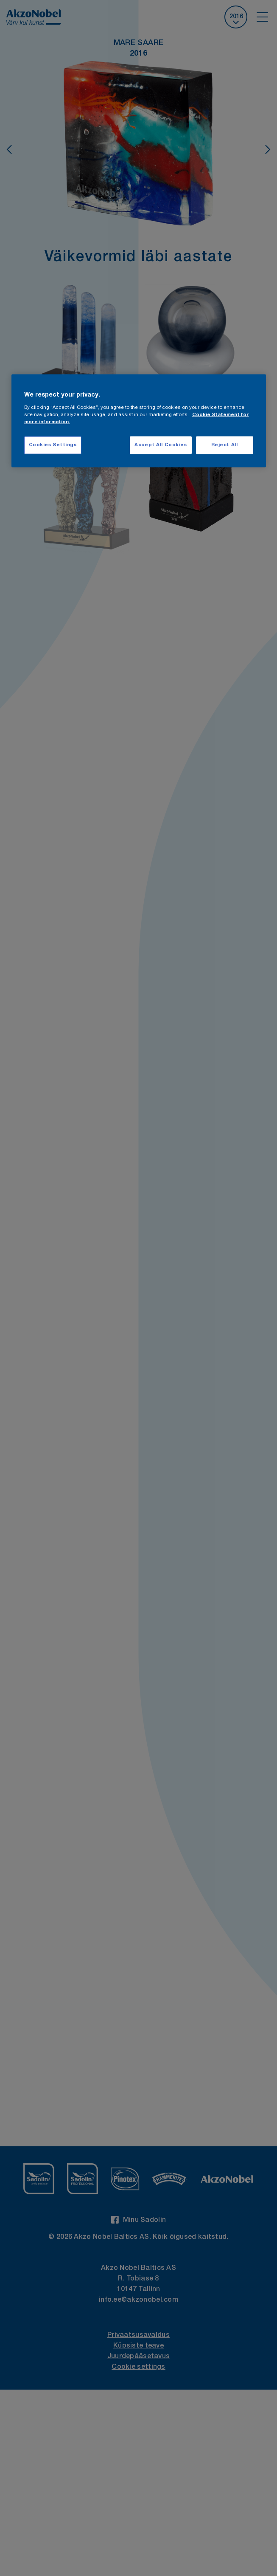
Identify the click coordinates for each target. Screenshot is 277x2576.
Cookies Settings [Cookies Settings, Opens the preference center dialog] (53, 444)
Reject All (224, 444)
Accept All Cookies (160, 444)
